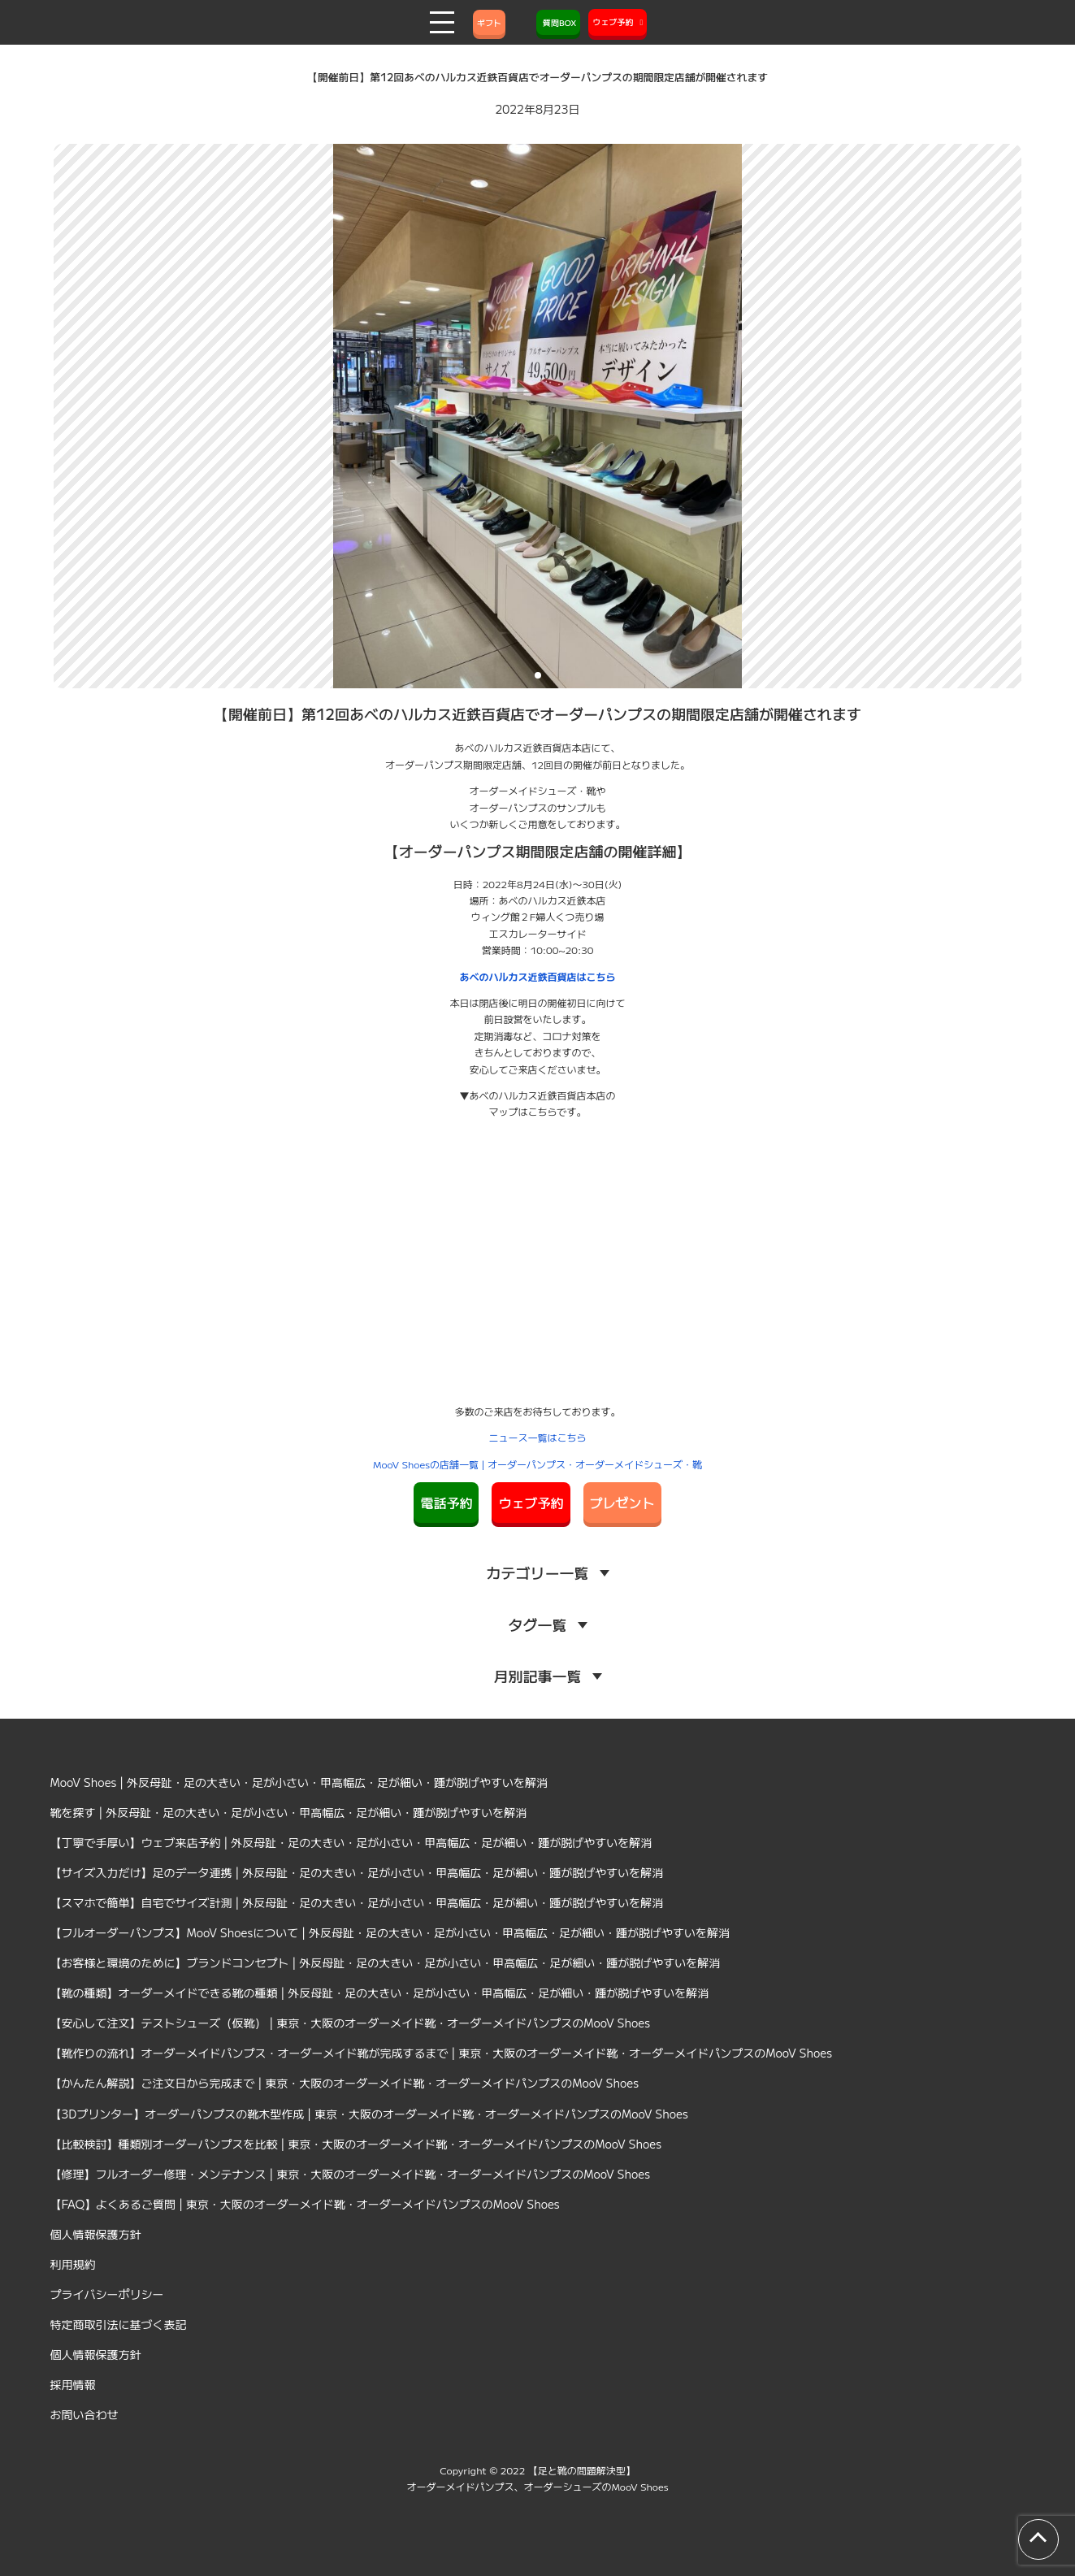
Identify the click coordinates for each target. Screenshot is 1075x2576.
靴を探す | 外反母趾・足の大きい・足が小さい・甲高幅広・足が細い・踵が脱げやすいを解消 (288, 1812)
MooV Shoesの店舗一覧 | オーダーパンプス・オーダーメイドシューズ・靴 (537, 1464)
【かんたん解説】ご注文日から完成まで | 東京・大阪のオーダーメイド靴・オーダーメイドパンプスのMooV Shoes (344, 2083)
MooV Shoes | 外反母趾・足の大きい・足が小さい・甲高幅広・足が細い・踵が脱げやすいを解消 (299, 1782)
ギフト (489, 22)
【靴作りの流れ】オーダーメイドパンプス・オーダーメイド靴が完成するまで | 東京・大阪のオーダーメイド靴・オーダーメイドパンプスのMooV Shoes (441, 2053)
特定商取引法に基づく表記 (118, 2324)
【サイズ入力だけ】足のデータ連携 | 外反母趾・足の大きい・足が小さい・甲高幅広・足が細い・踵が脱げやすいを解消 (357, 1872)
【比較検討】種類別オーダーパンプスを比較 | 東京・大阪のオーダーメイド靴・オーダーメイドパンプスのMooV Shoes (356, 2144)
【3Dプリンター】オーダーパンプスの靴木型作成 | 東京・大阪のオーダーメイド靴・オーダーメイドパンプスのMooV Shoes (369, 2113)
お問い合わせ (84, 2414)
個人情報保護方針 (95, 2234)
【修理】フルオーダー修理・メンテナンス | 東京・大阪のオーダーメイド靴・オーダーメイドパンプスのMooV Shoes (350, 2174)
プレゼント (622, 1502)
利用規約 (73, 2264)
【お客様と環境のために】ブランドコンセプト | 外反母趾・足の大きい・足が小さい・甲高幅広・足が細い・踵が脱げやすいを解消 (385, 1962)
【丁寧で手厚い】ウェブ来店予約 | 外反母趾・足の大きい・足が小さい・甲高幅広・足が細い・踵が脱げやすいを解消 (351, 1842)
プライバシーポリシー (107, 2294)
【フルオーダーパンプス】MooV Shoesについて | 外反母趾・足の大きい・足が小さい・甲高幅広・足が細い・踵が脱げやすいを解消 (390, 1932)
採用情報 (73, 2384)
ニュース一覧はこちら (537, 1437)
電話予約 (446, 1502)
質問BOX (558, 22)
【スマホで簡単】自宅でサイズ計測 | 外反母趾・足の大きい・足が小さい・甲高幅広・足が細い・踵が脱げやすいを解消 (357, 1902)
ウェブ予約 (530, 1502)
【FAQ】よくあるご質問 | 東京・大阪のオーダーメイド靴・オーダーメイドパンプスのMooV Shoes (305, 2204)
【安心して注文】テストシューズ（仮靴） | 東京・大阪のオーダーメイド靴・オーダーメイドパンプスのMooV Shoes (350, 2022)
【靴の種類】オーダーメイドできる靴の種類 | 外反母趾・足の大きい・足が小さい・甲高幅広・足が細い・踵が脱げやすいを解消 (379, 1992)
